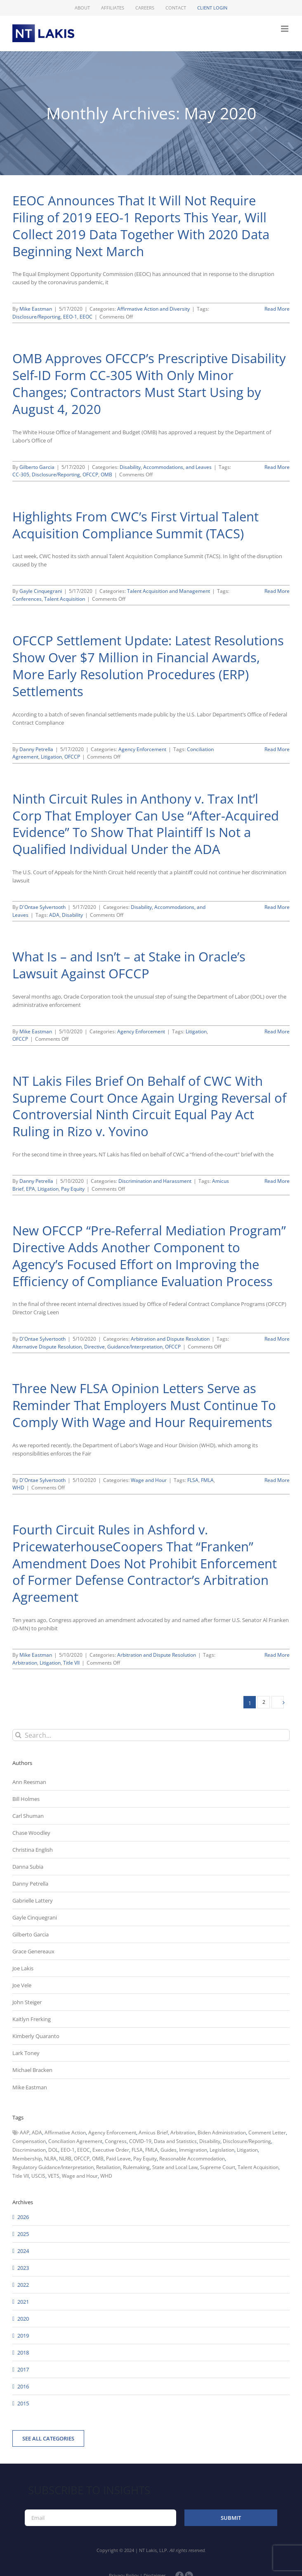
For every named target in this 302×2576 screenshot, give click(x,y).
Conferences (27, 598)
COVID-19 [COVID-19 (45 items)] (140, 2141)
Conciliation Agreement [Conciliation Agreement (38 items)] (75, 2141)
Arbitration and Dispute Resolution (170, 1338)
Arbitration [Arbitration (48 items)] (182, 2132)
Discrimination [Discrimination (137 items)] (29, 2149)
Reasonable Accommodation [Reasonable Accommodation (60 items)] (192, 2158)
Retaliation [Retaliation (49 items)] (108, 2167)
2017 (23, 2369)
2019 (23, 2335)
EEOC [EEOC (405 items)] (83, 2149)
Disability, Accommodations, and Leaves (166, 467)
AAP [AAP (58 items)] (24, 2132)
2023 (23, 2268)
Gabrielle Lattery (32, 1900)
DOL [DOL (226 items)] (53, 2149)
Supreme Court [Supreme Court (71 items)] (217, 2167)
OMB (106, 474)
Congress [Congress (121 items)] (116, 2141)
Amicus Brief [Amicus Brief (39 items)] (153, 2132)
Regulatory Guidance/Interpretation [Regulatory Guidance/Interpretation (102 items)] (53, 2167)
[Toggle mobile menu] (285, 28)
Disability (72, 914)
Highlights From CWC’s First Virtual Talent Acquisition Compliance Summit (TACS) (135, 524)
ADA (54, 914)
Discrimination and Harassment (154, 1181)
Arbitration (24, 1662)
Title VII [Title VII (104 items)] (20, 2175)
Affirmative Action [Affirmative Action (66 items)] (65, 2132)
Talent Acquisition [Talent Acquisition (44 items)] (258, 2167)
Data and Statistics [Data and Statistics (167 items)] (175, 2141)
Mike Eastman (35, 308)
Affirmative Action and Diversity (153, 308)
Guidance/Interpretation (135, 1346)
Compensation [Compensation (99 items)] (29, 2141)
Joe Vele (21, 1985)
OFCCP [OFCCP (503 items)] (82, 2158)
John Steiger (27, 2002)
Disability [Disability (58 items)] (209, 2141)
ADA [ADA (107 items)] (37, 2132)
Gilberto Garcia (36, 467)
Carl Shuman (28, 1816)
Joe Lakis (22, 1968)
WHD (18, 1487)
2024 (23, 2251)
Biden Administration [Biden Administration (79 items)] (222, 2132)
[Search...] (151, 1735)
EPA (30, 1188)
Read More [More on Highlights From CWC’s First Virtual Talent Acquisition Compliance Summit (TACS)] (277, 591)
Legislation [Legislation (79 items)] (222, 2149)
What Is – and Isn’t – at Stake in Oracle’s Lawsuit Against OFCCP (128, 964)
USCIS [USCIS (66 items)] (38, 2175)
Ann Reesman (29, 1782)
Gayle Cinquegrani (40, 591)
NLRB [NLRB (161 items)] (65, 2158)
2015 (23, 2403)
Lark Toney (26, 2053)
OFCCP (90, 474)
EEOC (86, 316)
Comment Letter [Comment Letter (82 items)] (267, 2132)
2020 (23, 2318)
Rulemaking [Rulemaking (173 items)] (136, 2167)
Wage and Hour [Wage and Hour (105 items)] (80, 2175)
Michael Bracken (32, 2070)
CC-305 (20, 474)
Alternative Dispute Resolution (47, 1346)
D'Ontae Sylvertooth (42, 907)
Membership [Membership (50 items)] (27, 2158)
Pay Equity (73, 1188)
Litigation (51, 756)
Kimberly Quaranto (35, 2036)
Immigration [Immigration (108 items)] (193, 2149)
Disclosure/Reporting (36, 316)
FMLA (207, 1480)
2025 (23, 2234)
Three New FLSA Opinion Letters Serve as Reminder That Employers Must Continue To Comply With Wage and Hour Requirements (144, 1405)
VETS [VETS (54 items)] (53, 2175)
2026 (23, 2217)
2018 (23, 2352)
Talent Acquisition (64, 598)
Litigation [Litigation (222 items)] (247, 2149)
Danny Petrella (36, 749)
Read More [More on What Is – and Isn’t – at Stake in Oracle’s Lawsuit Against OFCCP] (277, 1031)
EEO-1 (70, 316)
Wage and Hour (149, 1480)
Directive (94, 1346)
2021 (23, 2301)
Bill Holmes (26, 1799)
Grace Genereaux (33, 1951)
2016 (23, 2386)
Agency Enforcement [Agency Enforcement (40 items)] (112, 2132)
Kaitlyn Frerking (31, 2019)
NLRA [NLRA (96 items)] (50, 2158)
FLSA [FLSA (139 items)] (137, 2149)
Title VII (71, 1662)
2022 (23, 2284)
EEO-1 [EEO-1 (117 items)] (68, 2149)
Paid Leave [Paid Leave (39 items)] (118, 2158)
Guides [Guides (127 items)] (168, 2149)
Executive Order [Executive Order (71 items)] (110, 2149)
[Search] (18, 1735)
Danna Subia (27, 1866)
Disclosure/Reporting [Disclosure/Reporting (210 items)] (247, 2141)
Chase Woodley (31, 1832)
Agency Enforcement (142, 749)
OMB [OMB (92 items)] (98, 2158)
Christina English (32, 1849)
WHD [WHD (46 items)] (106, 2175)
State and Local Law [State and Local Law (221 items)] (175, 2167)
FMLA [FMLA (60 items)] (151, 2149)
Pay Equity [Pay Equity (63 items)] (145, 2158)
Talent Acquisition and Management (168, 591)
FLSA (192, 1480)
